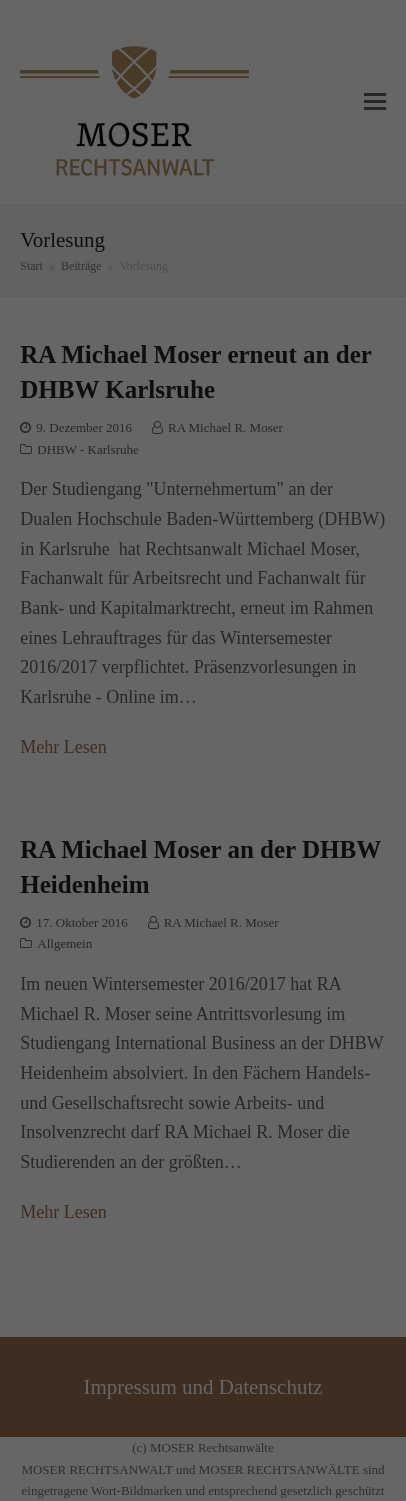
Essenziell (106, 815)
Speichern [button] (203, 926)
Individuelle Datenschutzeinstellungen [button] (203, 976)
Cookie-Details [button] (134, 1014)
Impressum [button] (280, 1014)
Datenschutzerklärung (312, 742)
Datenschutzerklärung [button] (211, 1014)
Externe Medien (274, 815)
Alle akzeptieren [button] (203, 875)
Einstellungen (264, 759)
